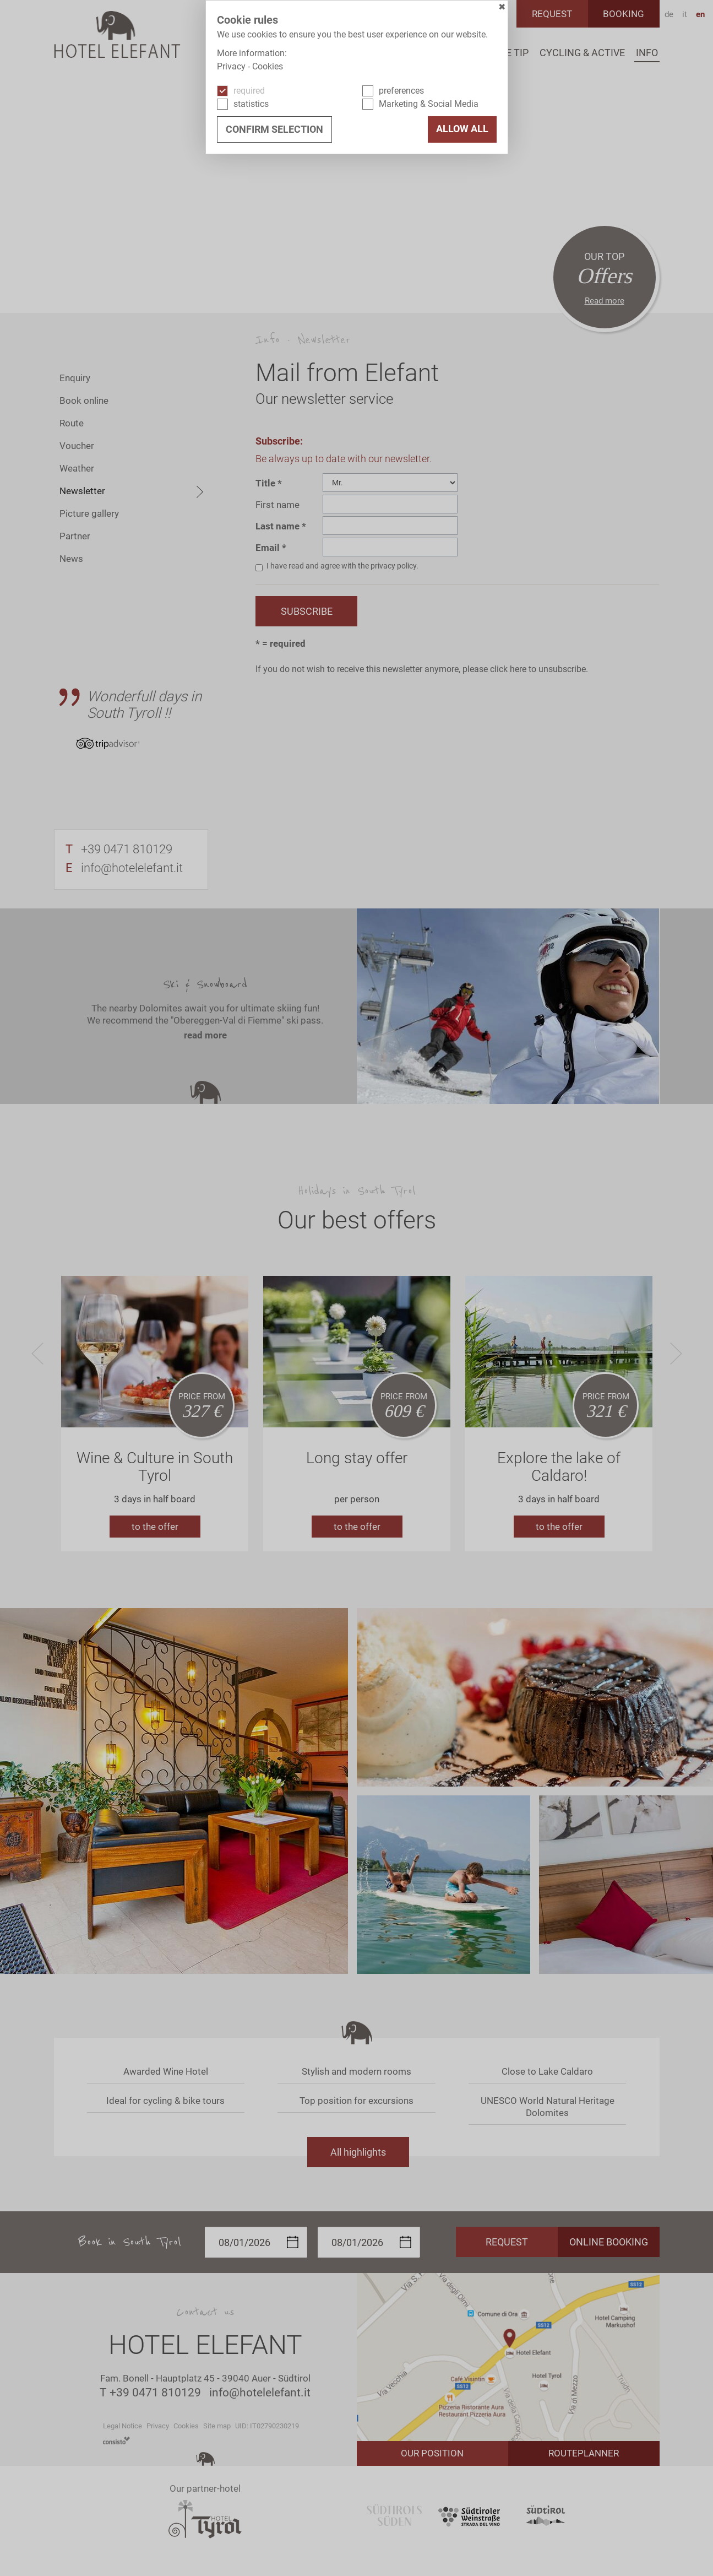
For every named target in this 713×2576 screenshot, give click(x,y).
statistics (251, 104)
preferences (401, 90)
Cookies (267, 66)
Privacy (231, 66)
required (249, 90)
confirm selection (274, 129)
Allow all (462, 128)
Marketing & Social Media (428, 104)
